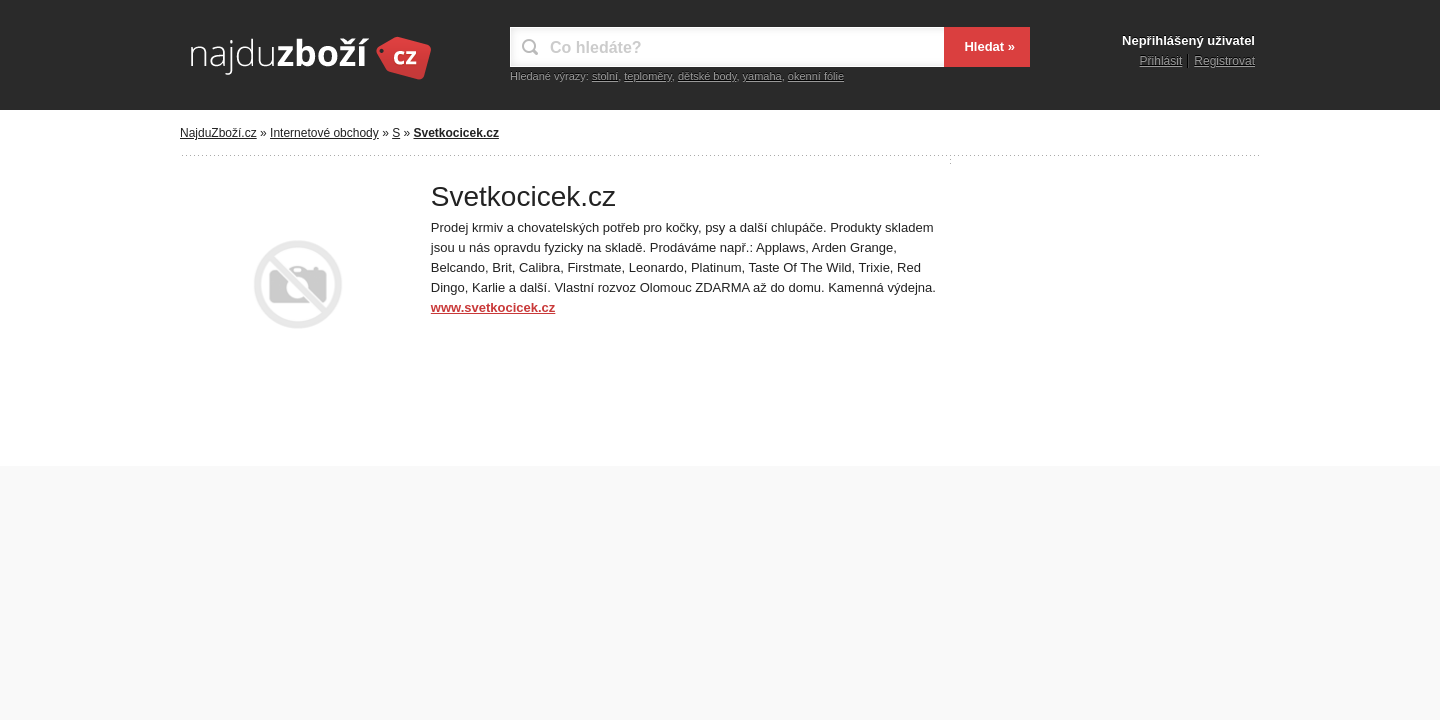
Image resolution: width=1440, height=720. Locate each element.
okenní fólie (816, 76)
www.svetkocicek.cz (493, 307)
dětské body (707, 76)
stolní (605, 76)
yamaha (762, 76)
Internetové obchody (324, 133)
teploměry (647, 76)
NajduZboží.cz (218, 133)
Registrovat (1224, 61)
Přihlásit (1161, 61)
